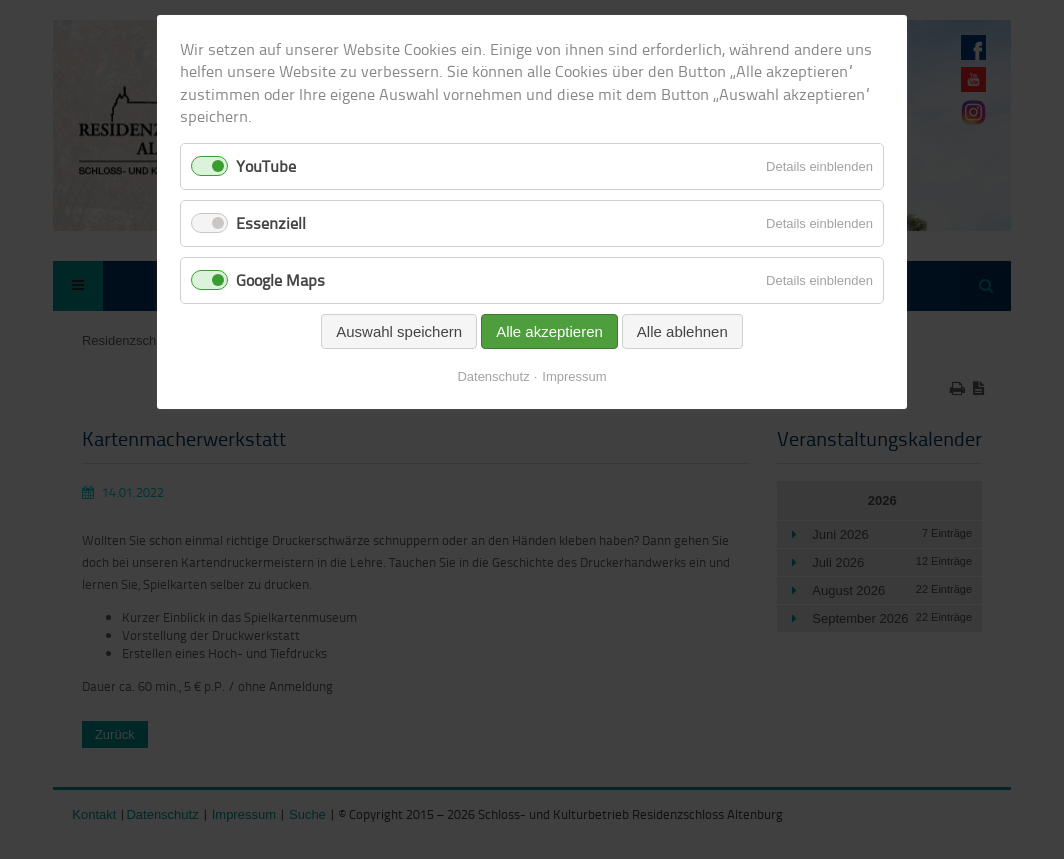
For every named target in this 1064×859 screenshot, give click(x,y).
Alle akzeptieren (549, 331)
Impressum (574, 376)
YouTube (266, 166)
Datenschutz (493, 376)
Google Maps (280, 280)
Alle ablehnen (682, 331)
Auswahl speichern (399, 331)
